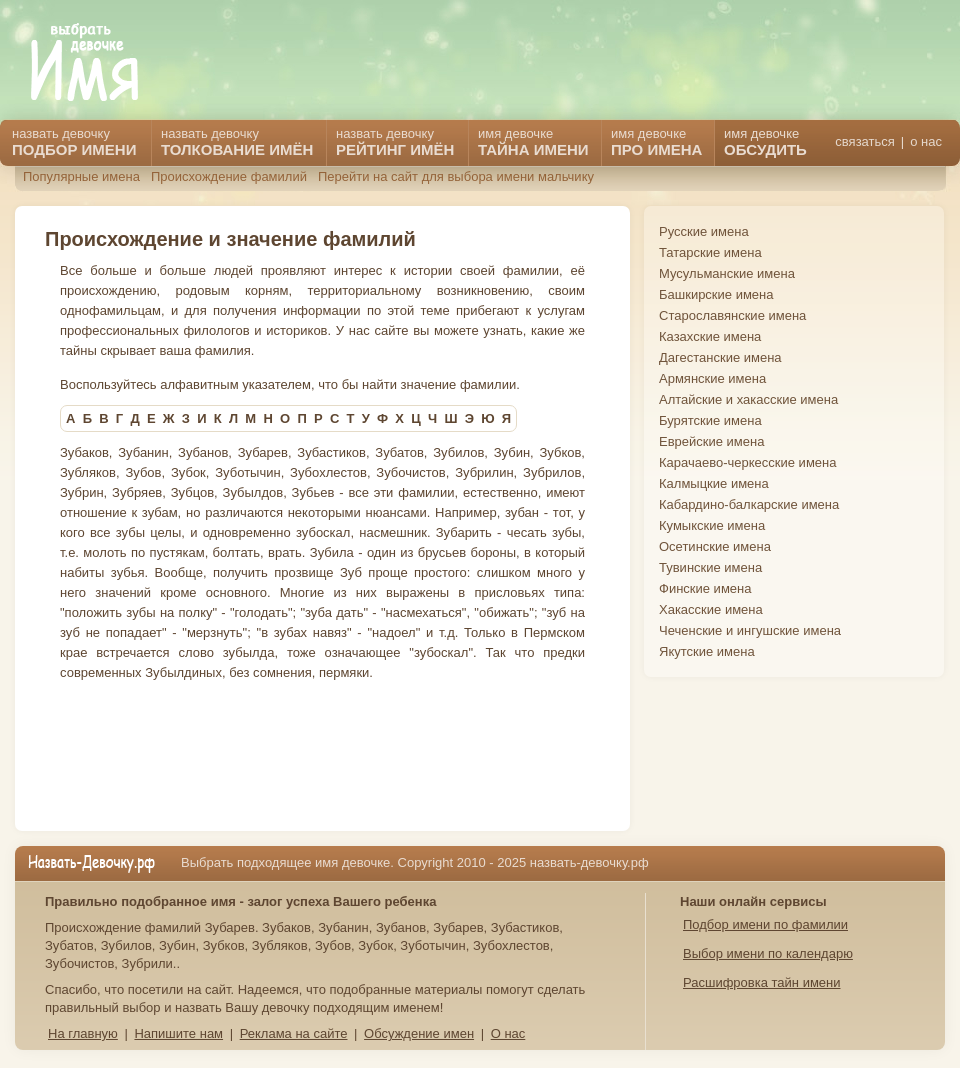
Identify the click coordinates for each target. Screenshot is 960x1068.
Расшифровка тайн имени (762, 982)
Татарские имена (710, 252)
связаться (864, 141)
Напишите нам (178, 1033)
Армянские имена (712, 378)
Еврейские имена (711, 441)
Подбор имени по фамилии (765, 924)
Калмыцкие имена (714, 483)
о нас (926, 141)
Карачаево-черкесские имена (747, 462)
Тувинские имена (710, 567)
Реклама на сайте (294, 1033)
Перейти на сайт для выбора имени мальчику (456, 176)
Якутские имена (707, 651)
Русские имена (704, 231)
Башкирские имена (716, 294)
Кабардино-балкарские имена (749, 504)
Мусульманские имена (727, 273)
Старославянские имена (732, 315)
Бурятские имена (710, 420)
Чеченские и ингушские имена (750, 630)
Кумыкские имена (712, 525)
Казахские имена (710, 336)
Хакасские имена (711, 609)
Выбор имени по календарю (768, 953)
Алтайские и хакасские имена (748, 399)
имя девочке (765, 142)
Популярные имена (81, 176)
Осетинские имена (715, 546)
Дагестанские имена (720, 357)
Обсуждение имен (419, 1033)
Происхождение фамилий (229, 176)
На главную (83, 1033)
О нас (508, 1033)
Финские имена (705, 588)
